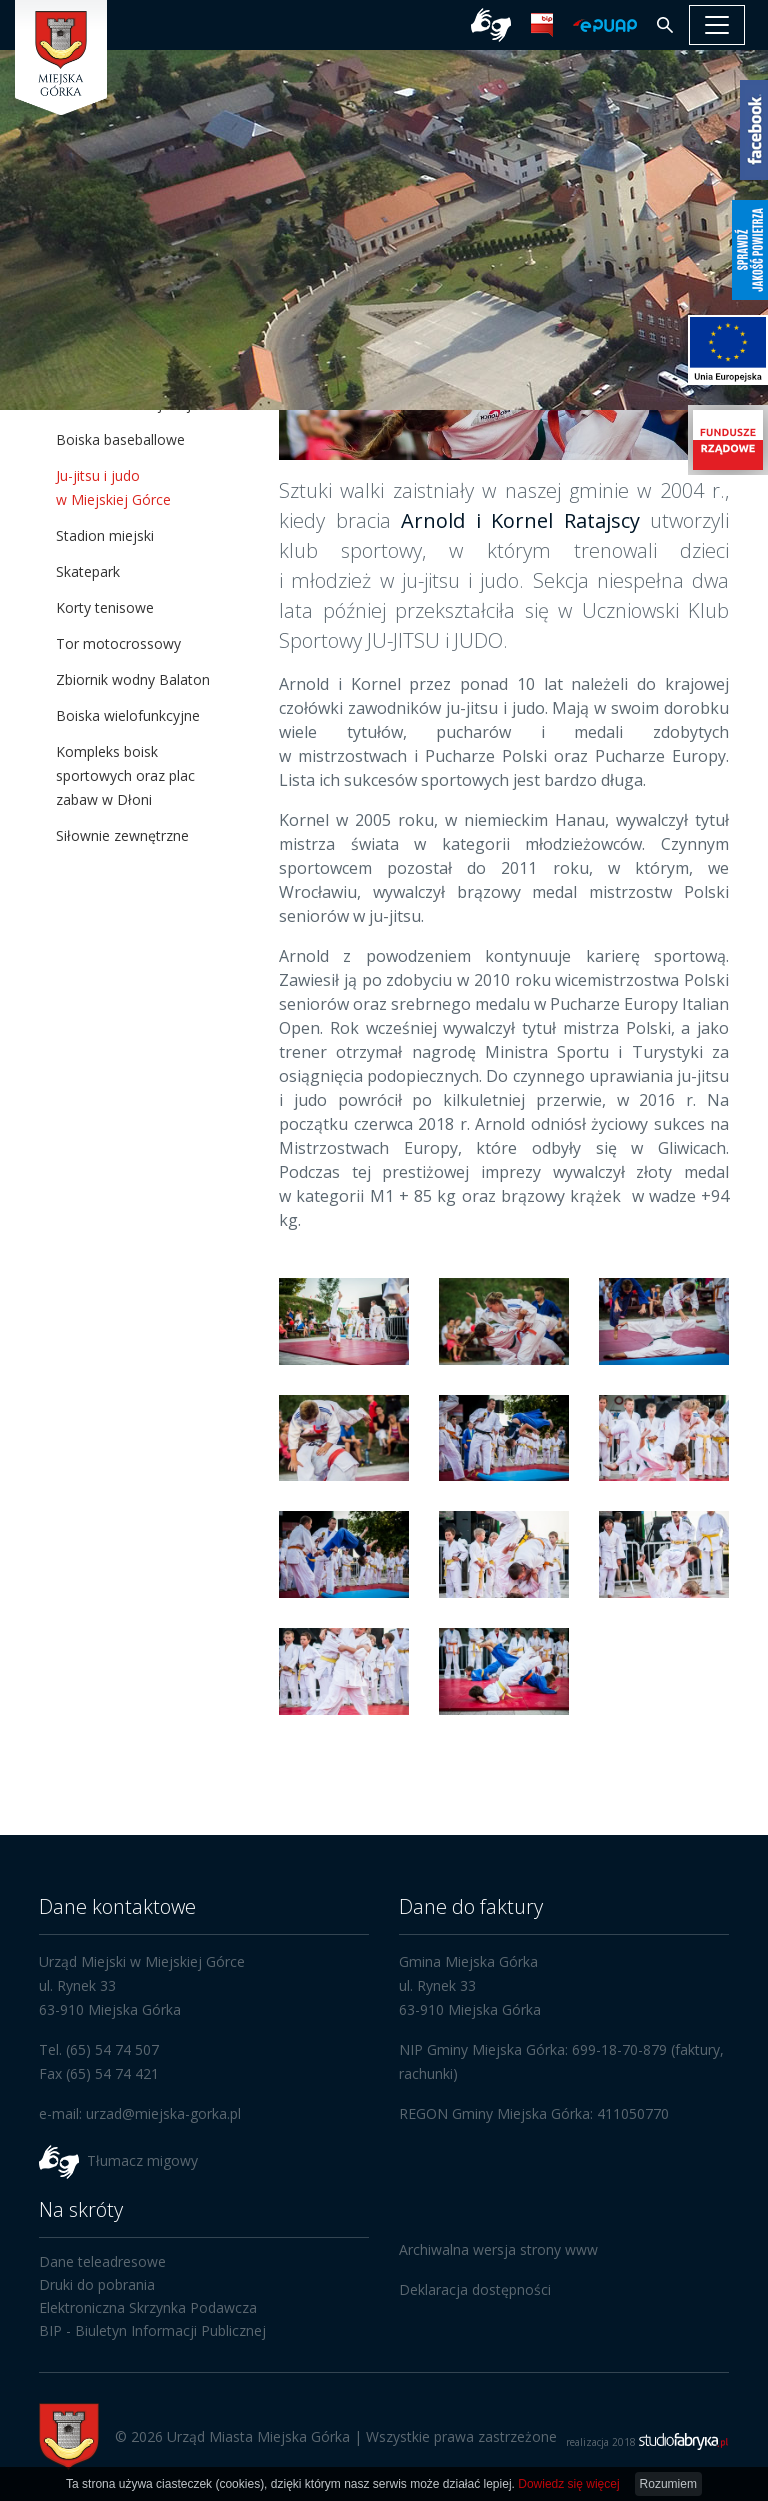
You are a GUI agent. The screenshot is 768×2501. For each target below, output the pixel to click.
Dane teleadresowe (102, 2261)
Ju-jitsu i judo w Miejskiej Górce (113, 487)
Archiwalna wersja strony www (498, 2249)
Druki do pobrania (97, 2284)
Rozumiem (668, 2484)
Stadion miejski (105, 535)
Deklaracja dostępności (475, 2289)
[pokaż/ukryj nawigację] (717, 25)
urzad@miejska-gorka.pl (163, 2113)
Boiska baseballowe (120, 439)
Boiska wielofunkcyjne (128, 715)
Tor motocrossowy (118, 643)
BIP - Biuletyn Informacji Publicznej (152, 2330)
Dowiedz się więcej (568, 2484)
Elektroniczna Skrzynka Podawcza (148, 2307)
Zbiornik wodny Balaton (133, 679)
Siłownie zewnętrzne (122, 835)
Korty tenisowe (105, 607)
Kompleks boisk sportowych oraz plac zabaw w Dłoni (125, 775)
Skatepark (88, 571)
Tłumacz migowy (142, 2159)
